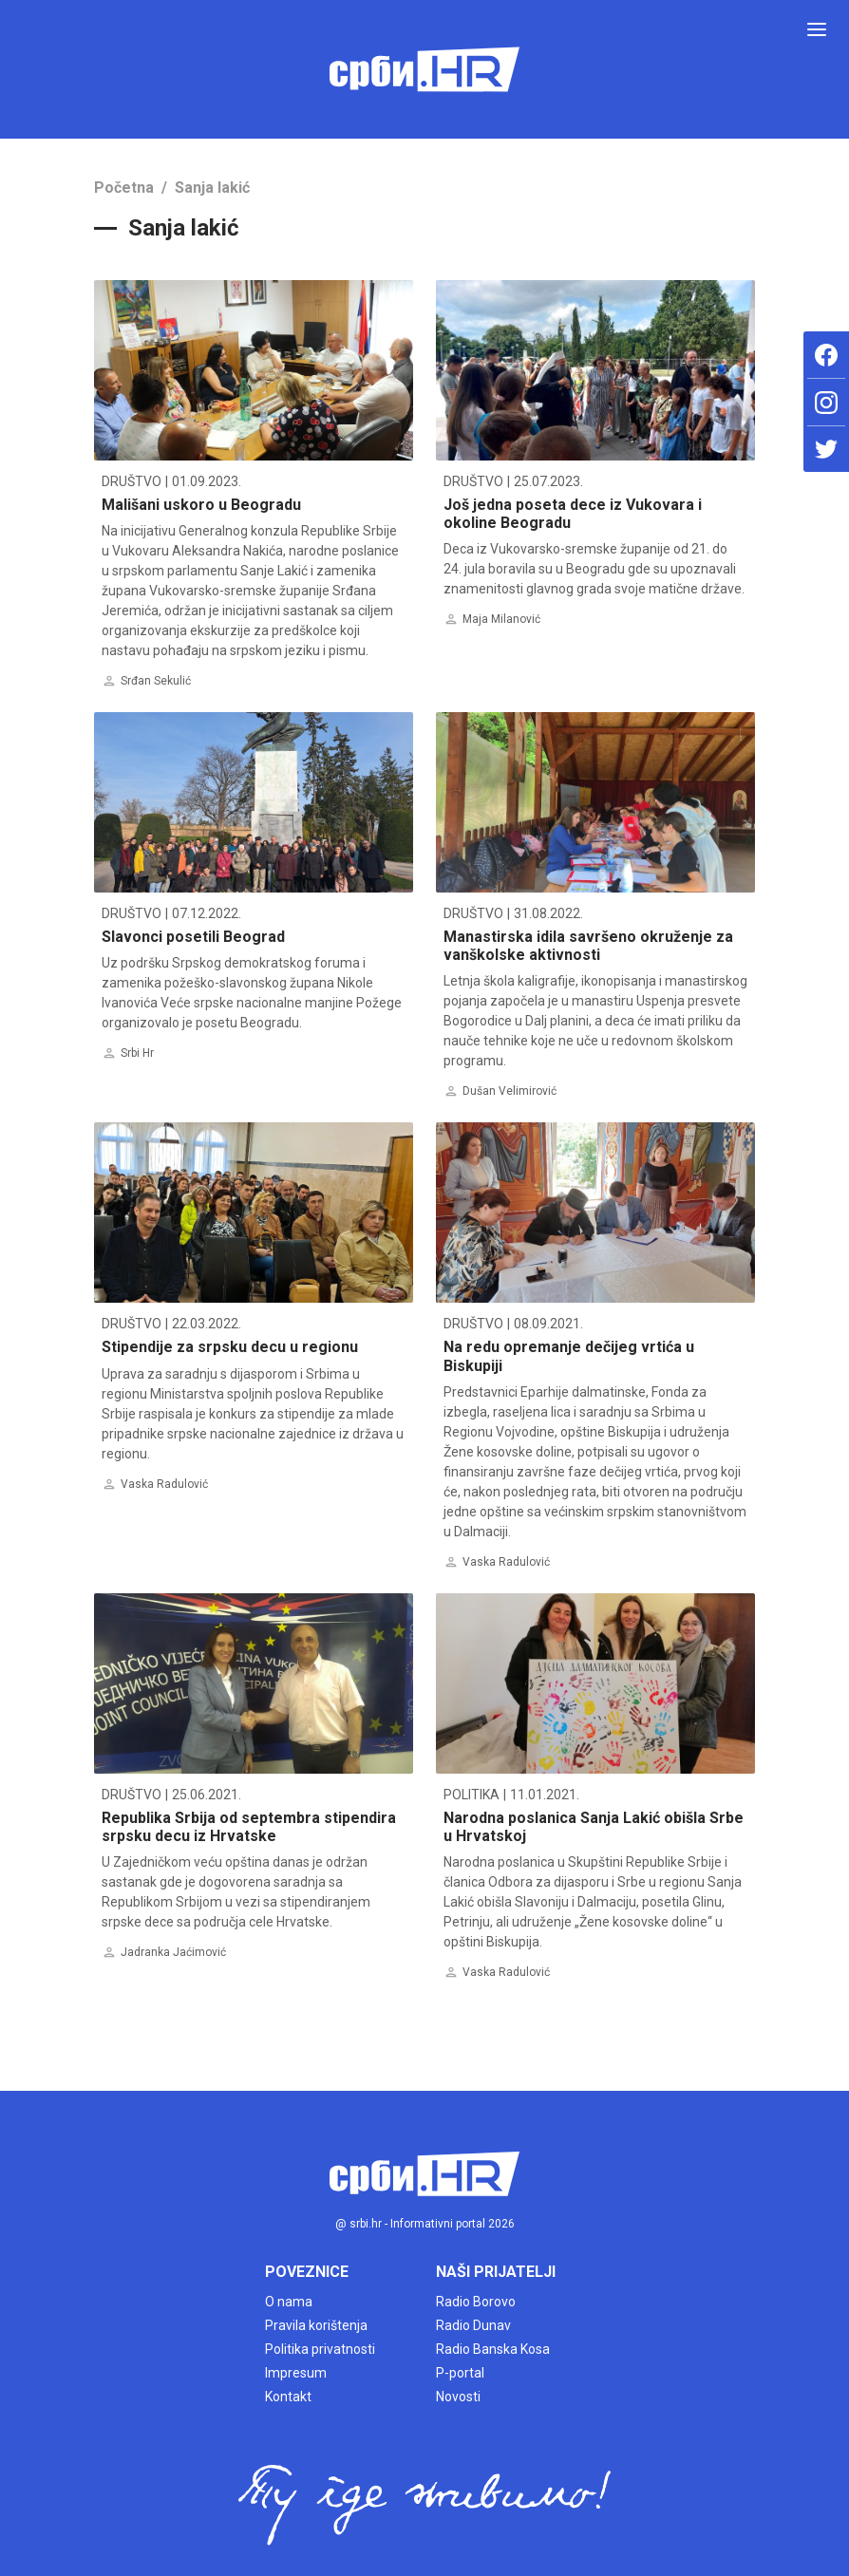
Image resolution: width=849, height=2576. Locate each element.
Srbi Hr (137, 1053)
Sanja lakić (212, 188)
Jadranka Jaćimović (173, 1952)
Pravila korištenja (316, 2325)
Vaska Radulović (164, 1484)
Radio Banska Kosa (493, 2349)
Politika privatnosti (320, 2349)
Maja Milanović (501, 619)
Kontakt (288, 2396)
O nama (288, 2301)
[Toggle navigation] (816, 29)
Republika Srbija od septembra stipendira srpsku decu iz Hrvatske (249, 1827)
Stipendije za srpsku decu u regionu (230, 1347)
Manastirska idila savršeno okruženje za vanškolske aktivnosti (588, 946)
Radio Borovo (476, 2301)
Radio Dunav (473, 2325)
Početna (124, 188)
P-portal (460, 2372)
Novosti (458, 2396)
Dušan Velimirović (509, 1091)
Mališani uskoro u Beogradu (201, 505)
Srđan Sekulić (156, 680)
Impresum (296, 2372)
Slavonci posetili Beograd (193, 937)
